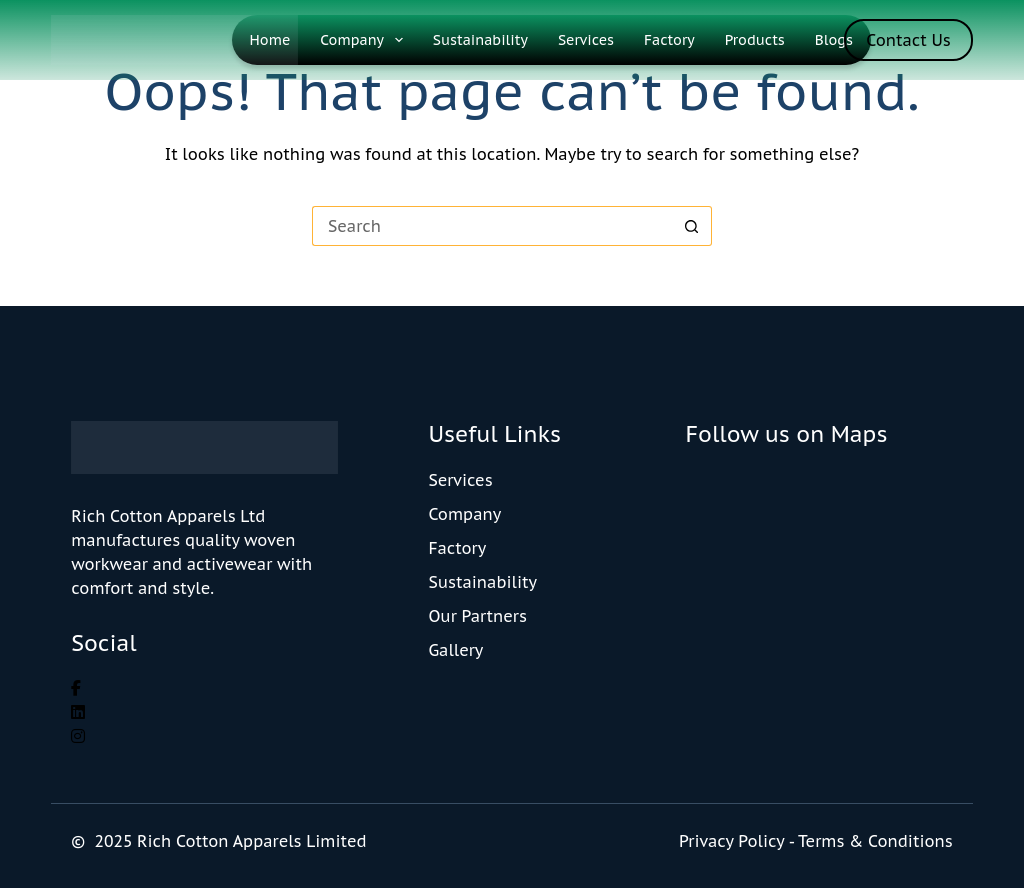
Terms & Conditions (875, 841)
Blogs (834, 40)
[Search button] (692, 226)
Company (365, 40)
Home (270, 40)
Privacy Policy (731, 841)
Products (755, 40)
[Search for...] (492, 226)
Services (586, 40)
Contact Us (908, 40)
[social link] (76, 688)
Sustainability (480, 40)
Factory (669, 40)
